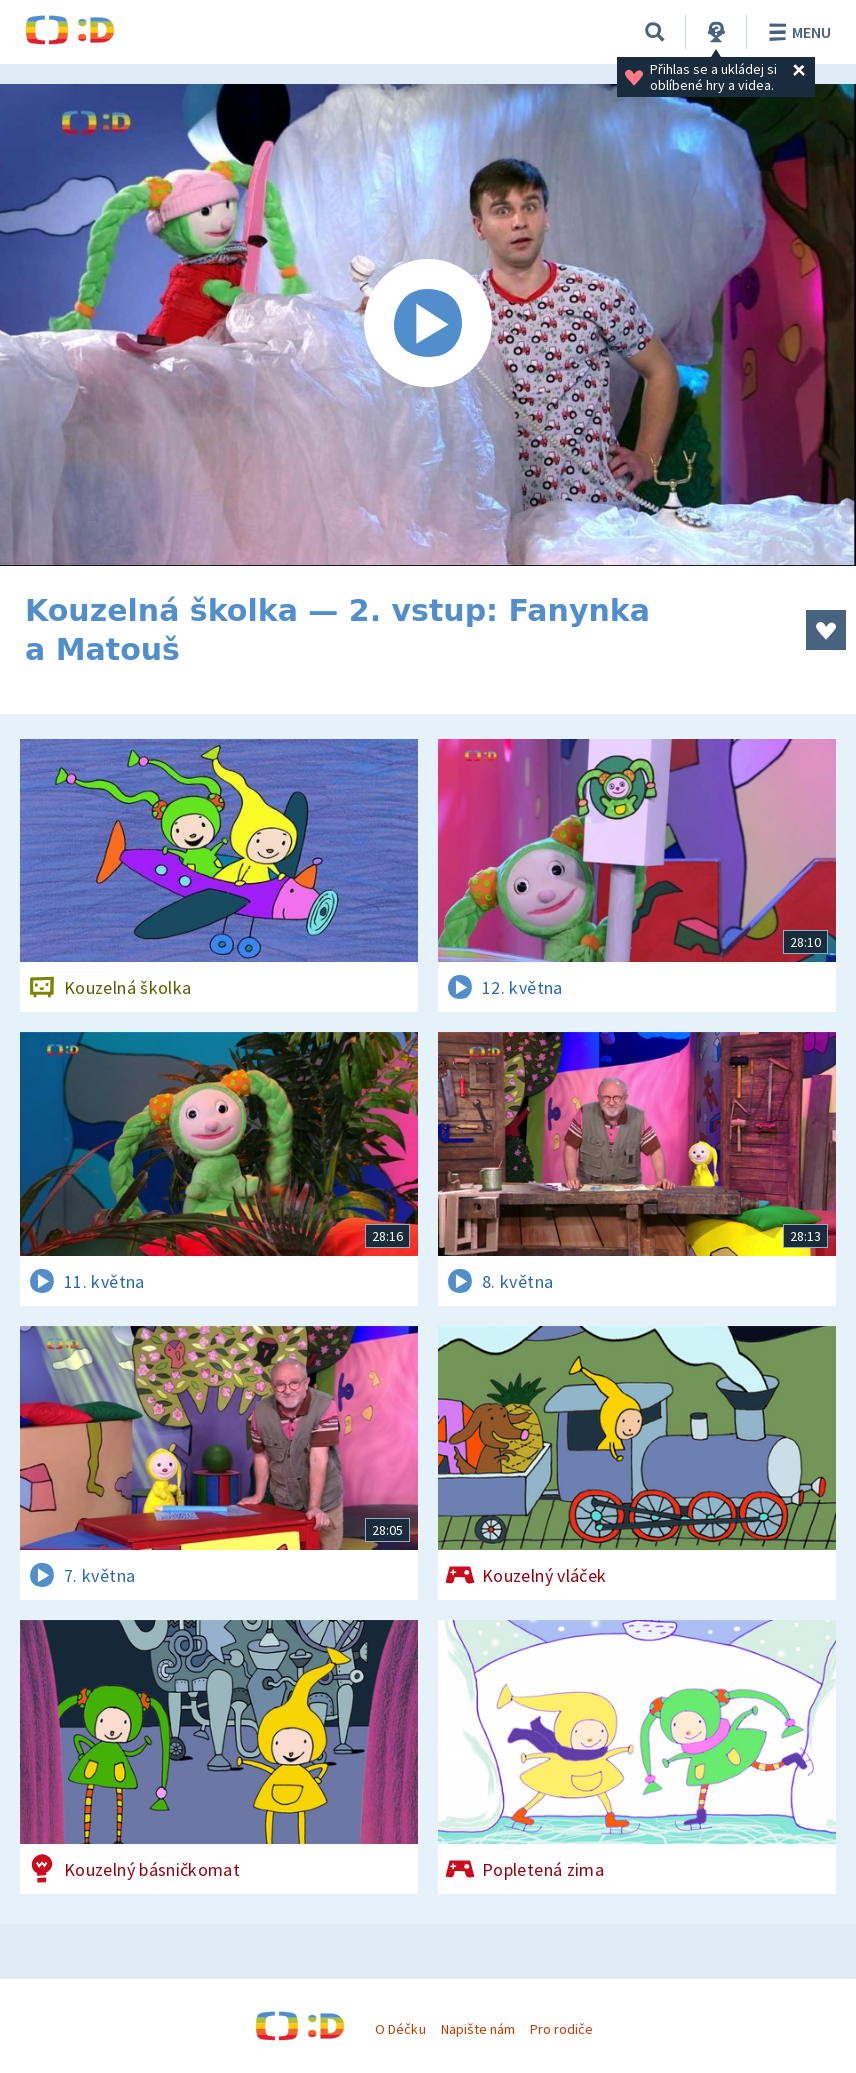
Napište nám (478, 2029)
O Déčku (400, 2029)
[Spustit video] (428, 325)
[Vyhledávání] (655, 32)
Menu (796, 32)
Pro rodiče (561, 2029)
